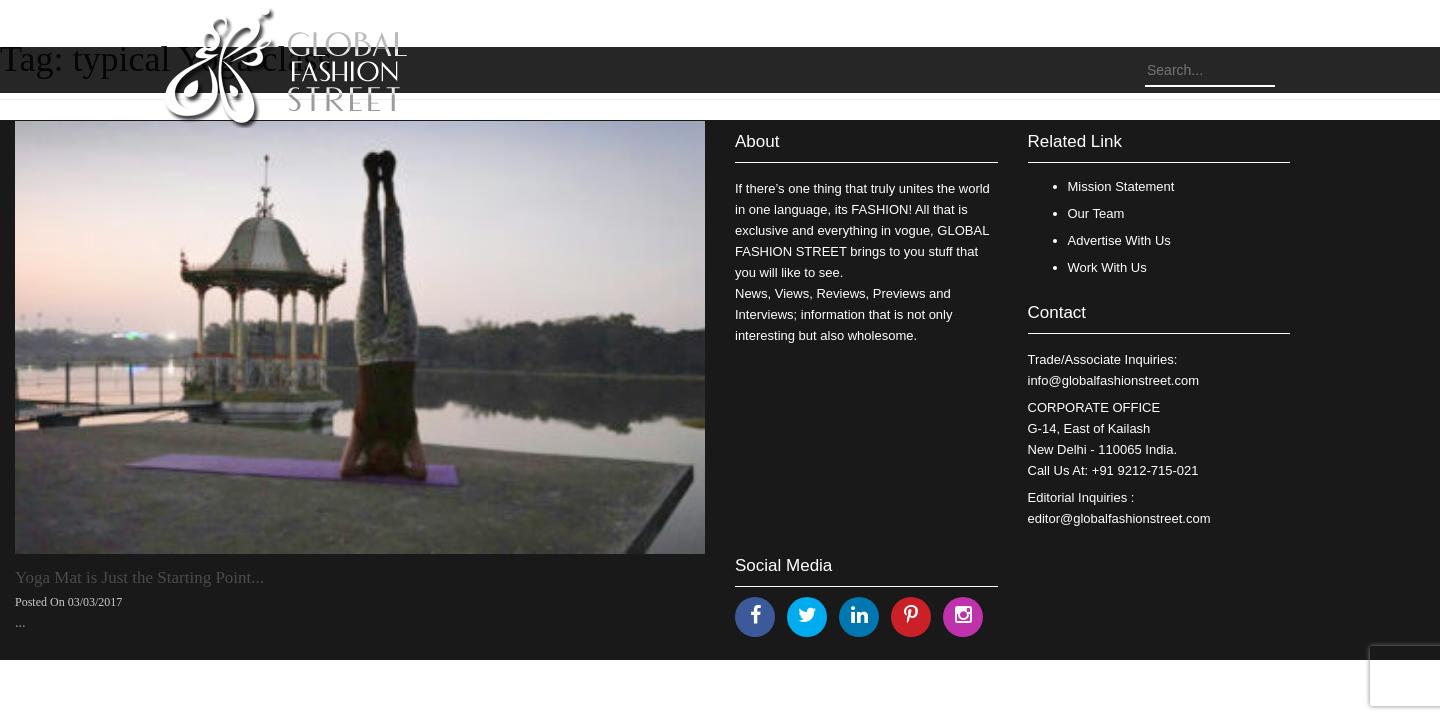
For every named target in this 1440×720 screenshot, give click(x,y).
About (757, 141)
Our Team (1096, 213)
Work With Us (1107, 267)
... (20, 622)
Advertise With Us (1119, 240)
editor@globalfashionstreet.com (1119, 518)
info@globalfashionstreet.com (1113, 380)
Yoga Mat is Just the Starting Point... (139, 577)
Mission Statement (1121, 186)
